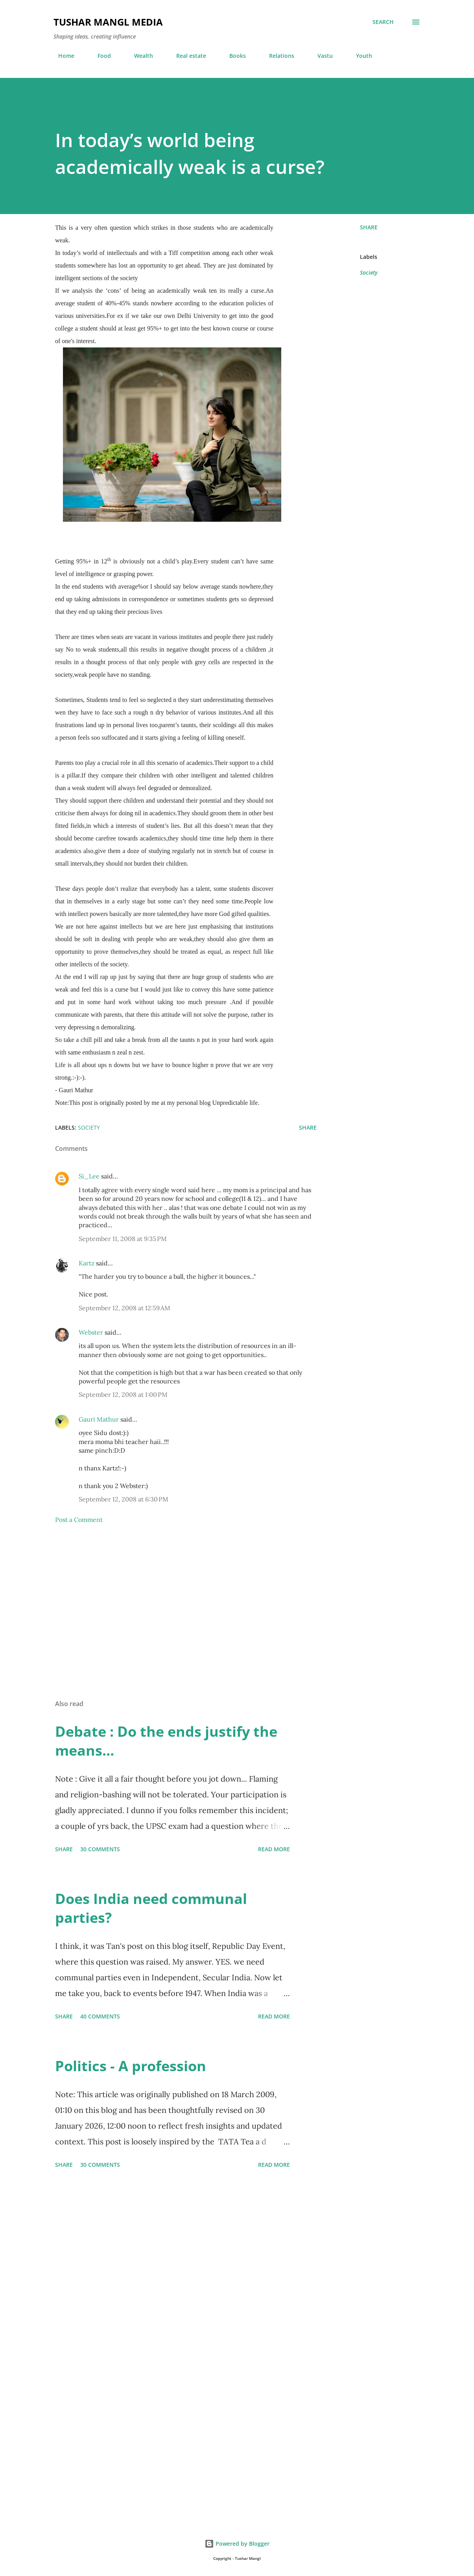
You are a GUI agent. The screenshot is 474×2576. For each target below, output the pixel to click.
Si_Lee (89, 1176)
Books (233, 55)
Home (61, 55)
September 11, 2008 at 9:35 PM (123, 1239)
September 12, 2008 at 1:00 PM (123, 1394)
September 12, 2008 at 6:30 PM (123, 1499)
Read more (274, 1849)
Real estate (186, 55)
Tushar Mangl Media (108, 21)
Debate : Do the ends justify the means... (166, 1741)
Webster (91, 1332)
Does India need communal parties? (151, 1908)
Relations (277, 55)
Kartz (86, 1263)
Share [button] (369, 227)
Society (369, 272)
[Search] (383, 22)
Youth (359, 55)
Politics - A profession (130, 2066)
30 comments (100, 1849)
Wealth (138, 55)
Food (99, 55)
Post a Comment (79, 1519)
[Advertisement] (186, 1601)
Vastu (320, 55)
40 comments (100, 2016)
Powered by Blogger (237, 2543)
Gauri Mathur (99, 1419)
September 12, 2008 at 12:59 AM (124, 1308)
